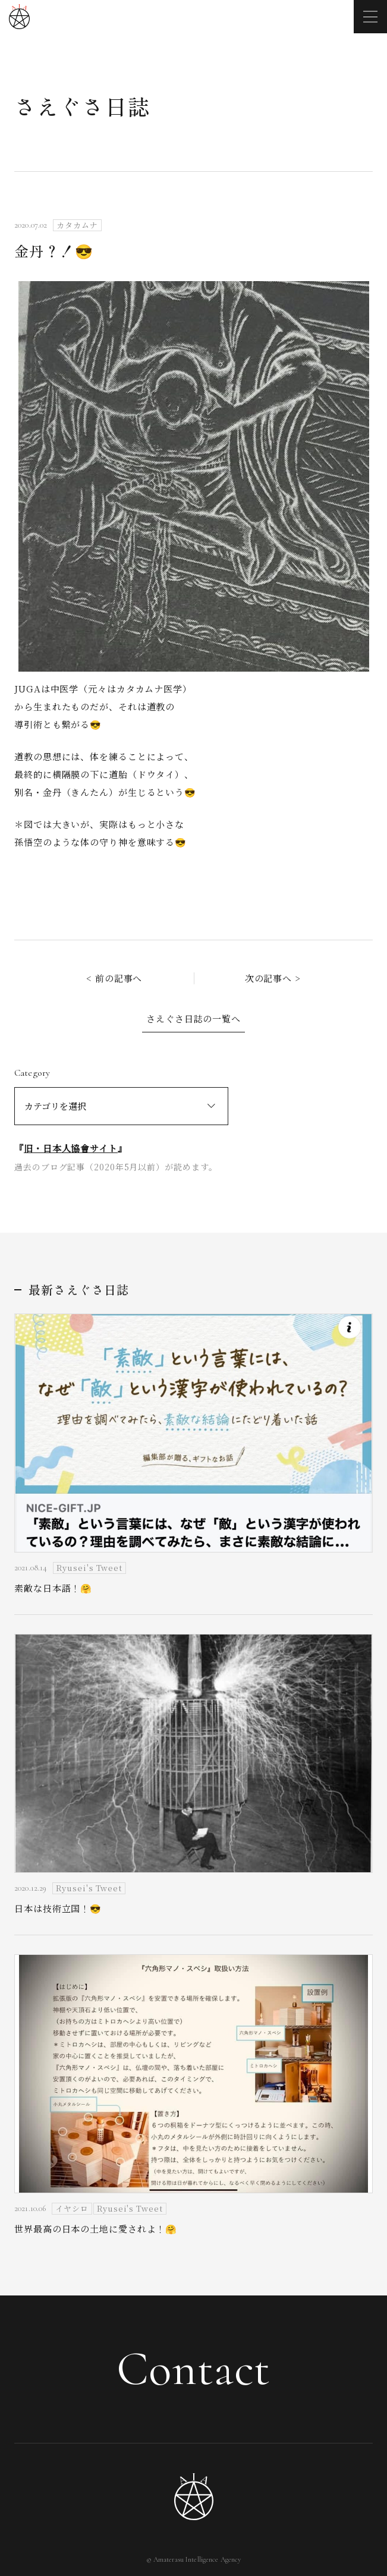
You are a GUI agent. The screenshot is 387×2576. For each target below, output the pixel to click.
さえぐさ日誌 (82, 105)
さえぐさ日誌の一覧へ (193, 1018)
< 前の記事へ (114, 978)
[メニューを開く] (370, 16)
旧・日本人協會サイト (71, 1148)
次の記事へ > (273, 978)
